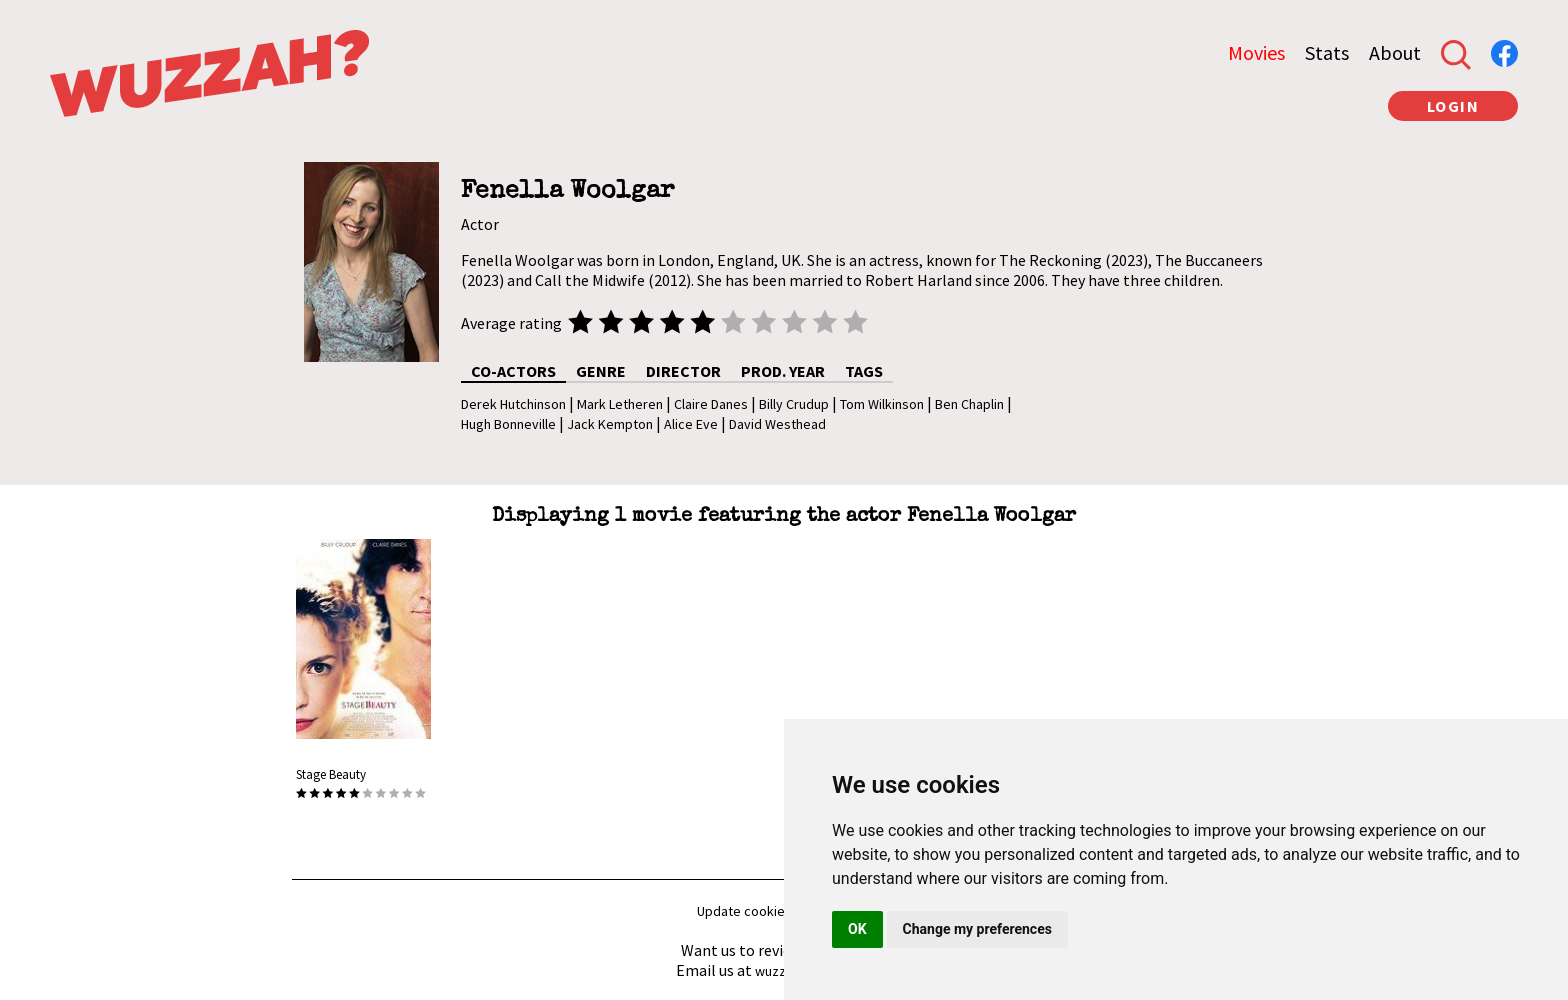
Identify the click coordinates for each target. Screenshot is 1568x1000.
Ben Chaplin (969, 404)
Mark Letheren (620, 404)
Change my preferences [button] (977, 929)
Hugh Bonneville (508, 424)
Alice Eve (691, 424)
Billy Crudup (794, 404)
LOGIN (1453, 106)
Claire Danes (711, 404)
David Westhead (777, 424)
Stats (1327, 52)
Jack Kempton (610, 424)
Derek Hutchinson (513, 404)
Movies (1256, 52)
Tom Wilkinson (882, 404)
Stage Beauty (331, 774)
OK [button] (857, 929)
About (1395, 52)
